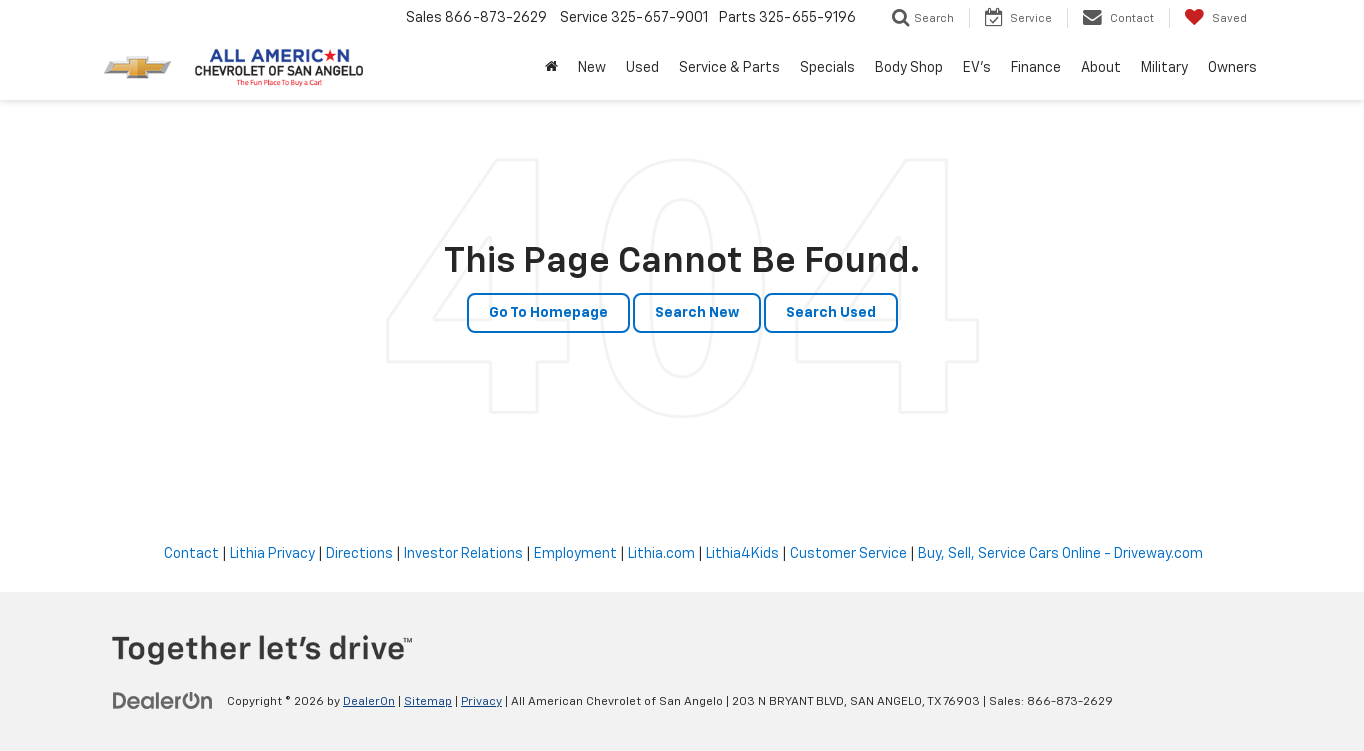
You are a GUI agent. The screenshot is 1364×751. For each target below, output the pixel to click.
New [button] (592, 68)
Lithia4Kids (742, 554)
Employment (575, 554)
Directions (359, 554)
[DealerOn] (163, 701)
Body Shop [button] (909, 68)
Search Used (831, 313)
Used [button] (642, 68)
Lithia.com (661, 554)
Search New (697, 313)
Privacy (481, 702)
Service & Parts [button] (729, 68)
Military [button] (1164, 68)
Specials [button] (827, 68)
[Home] (551, 68)
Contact (191, 554)
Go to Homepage (548, 313)
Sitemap (428, 702)
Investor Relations (463, 554)
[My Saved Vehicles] (1215, 18)
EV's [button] (977, 68)
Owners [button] (1232, 68)
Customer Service (848, 554)
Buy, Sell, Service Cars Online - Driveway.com (1060, 554)
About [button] (1101, 68)
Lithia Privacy (272, 554)
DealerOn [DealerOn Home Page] (369, 702)
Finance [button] (1036, 68)
